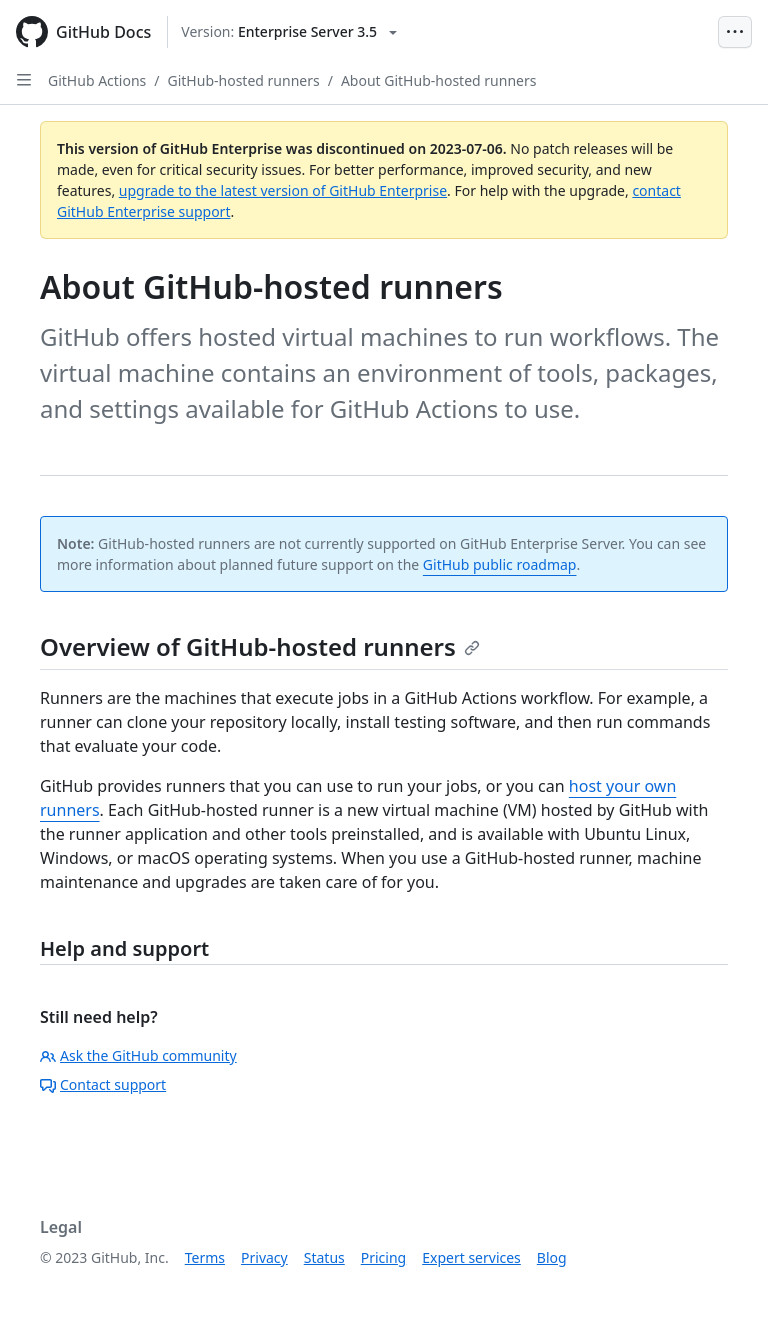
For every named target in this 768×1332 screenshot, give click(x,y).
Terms (205, 1257)
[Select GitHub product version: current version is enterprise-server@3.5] (289, 32)
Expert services (471, 1257)
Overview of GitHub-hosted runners (260, 646)
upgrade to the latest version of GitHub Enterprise (283, 190)
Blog (552, 1257)
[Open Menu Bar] (735, 32)
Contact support (103, 1084)
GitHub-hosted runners (244, 80)
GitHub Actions (97, 80)
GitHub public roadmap (500, 564)
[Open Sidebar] (24, 80)
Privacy (264, 1257)
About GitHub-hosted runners (439, 80)
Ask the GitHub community (138, 1055)
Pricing (383, 1257)
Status (324, 1257)
